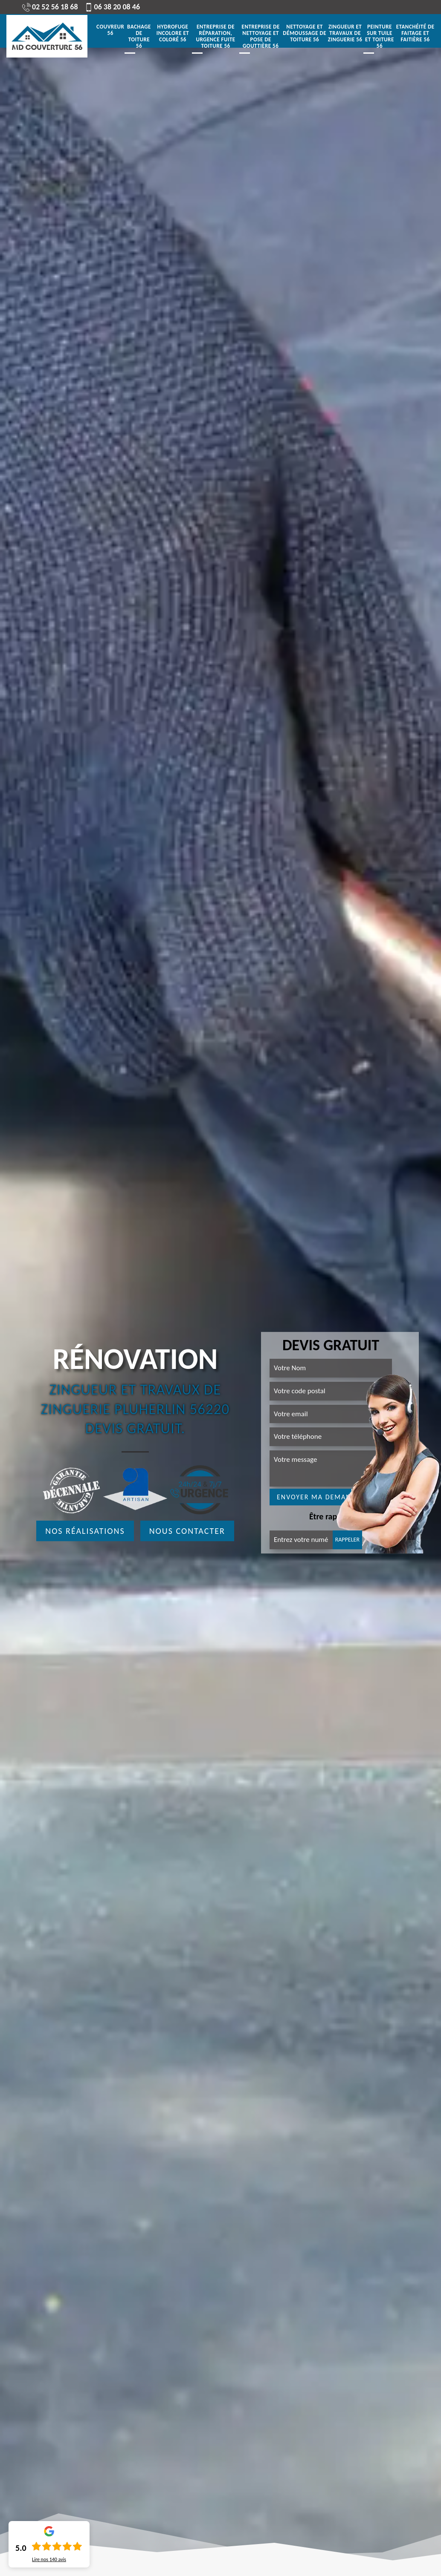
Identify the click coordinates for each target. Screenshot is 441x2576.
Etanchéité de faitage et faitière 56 (415, 33)
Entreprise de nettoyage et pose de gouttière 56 (261, 36)
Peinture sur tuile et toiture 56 (379, 36)
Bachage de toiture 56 (139, 36)
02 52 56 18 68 (50, 7)
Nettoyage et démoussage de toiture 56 (304, 33)
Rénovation (135, 1359)
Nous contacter (187, 1531)
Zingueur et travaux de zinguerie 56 (345, 33)
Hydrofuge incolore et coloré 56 (173, 33)
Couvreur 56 (110, 30)
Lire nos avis (49, 2559)
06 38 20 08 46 (112, 7)
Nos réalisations (85, 1531)
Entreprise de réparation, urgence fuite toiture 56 (215, 36)
